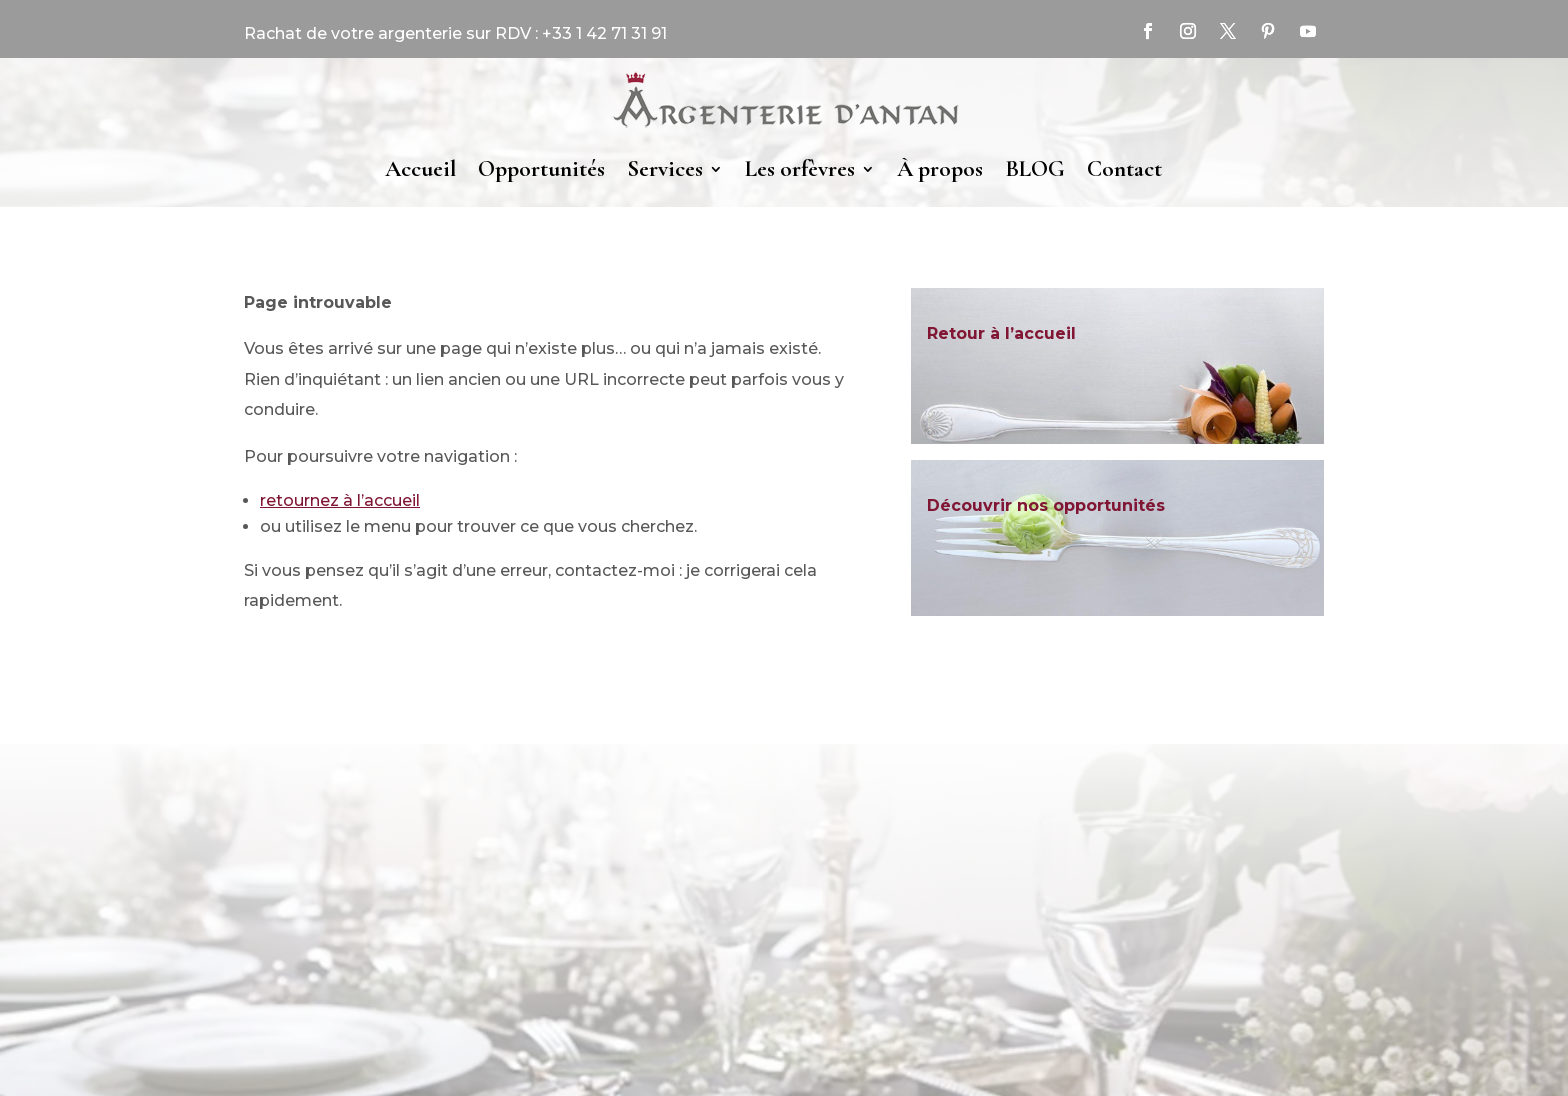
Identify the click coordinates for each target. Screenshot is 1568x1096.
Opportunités (541, 169)
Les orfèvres (800, 169)
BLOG (1035, 169)
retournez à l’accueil (340, 500)
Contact (1124, 169)
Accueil (420, 169)
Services (665, 169)
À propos (940, 169)
